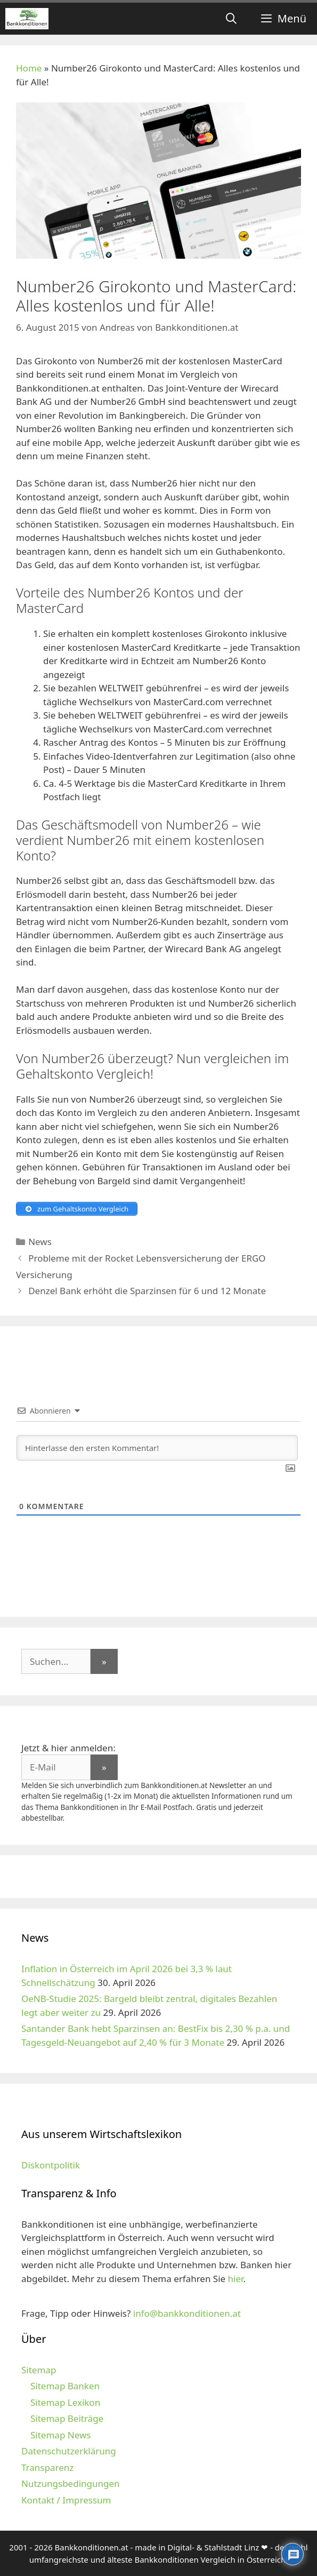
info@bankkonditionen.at (187, 2313)
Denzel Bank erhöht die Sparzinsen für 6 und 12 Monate (147, 1291)
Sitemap (38, 2370)
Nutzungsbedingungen (70, 2483)
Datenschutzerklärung (68, 2451)
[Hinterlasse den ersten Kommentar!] (157, 1448)
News (40, 1241)
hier (235, 2278)
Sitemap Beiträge (66, 2418)
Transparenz (47, 2467)
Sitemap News (60, 2435)
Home (29, 68)
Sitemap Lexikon (65, 2402)
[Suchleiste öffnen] (231, 19)
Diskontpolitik (50, 2165)
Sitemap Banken (65, 2386)
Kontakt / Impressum (66, 2500)
